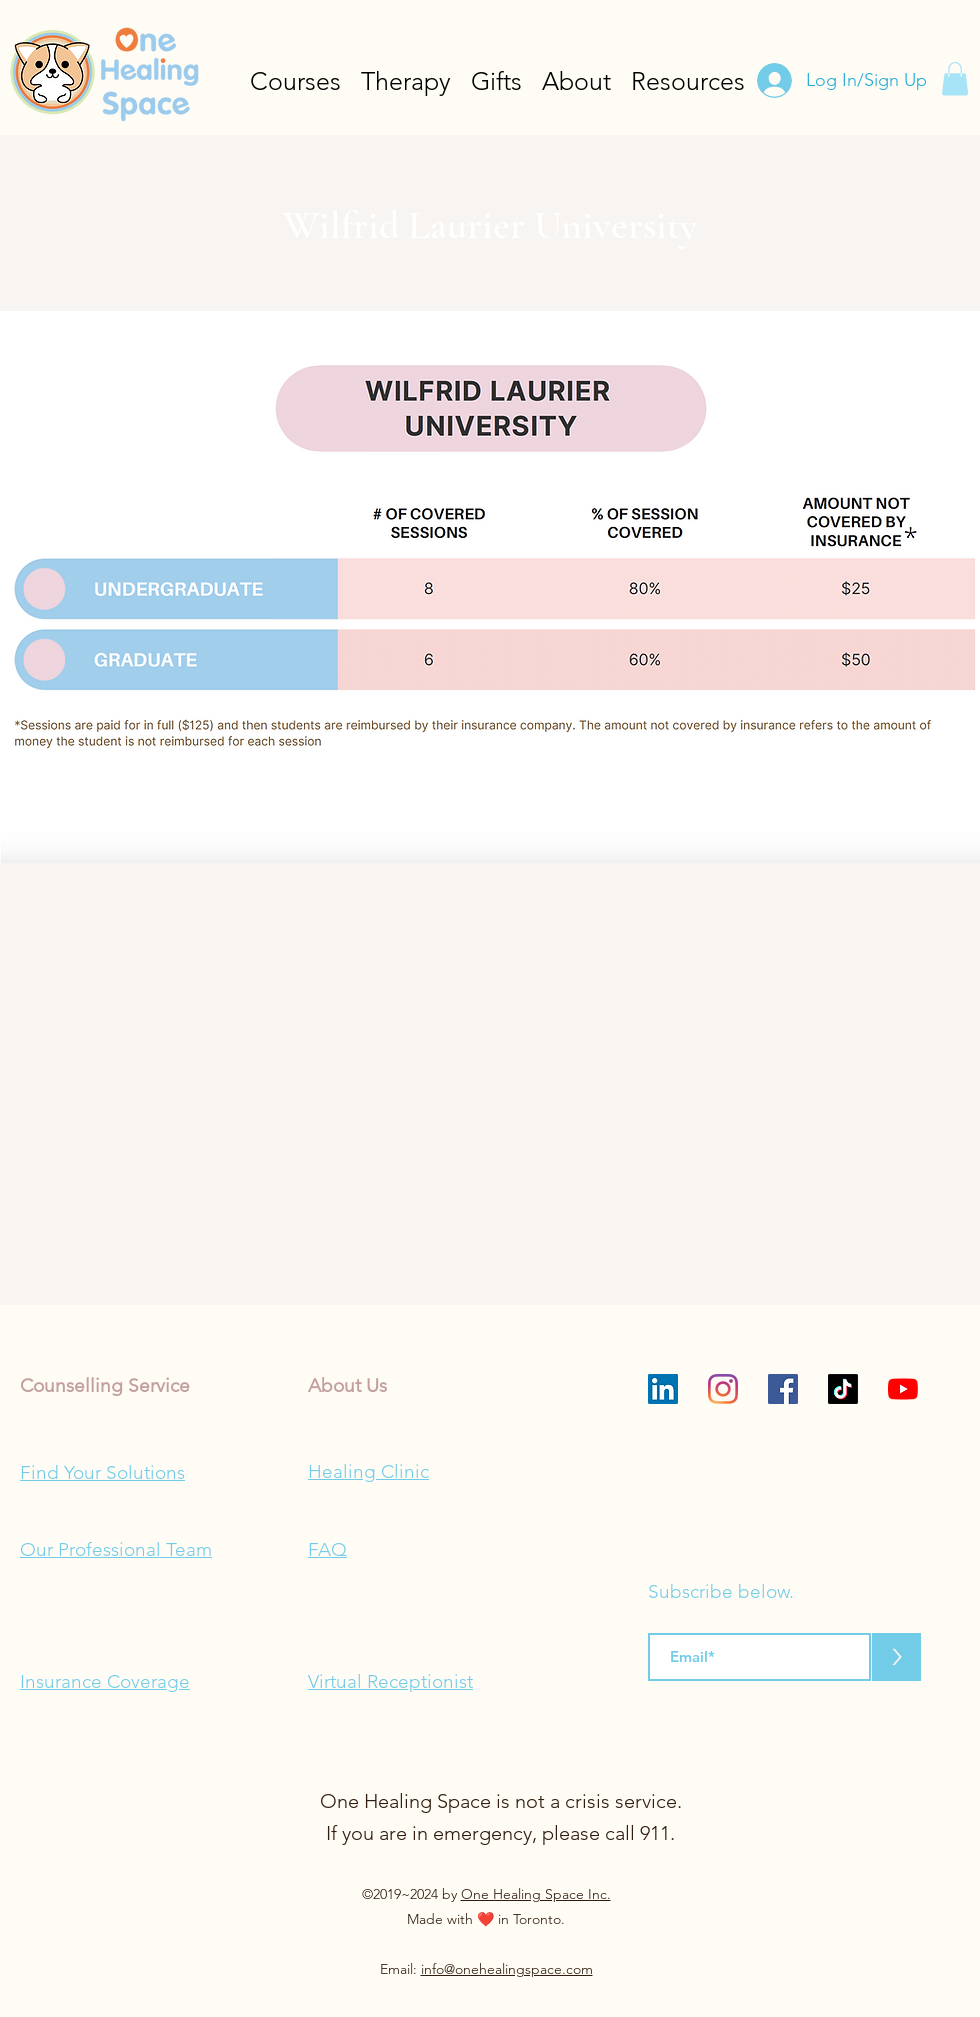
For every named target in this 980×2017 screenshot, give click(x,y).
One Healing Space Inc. (536, 1894)
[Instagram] (723, 1389)
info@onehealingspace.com (507, 1969)
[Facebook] (783, 1389)
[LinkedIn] (663, 1389)
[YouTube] (903, 1389)
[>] (896, 1657)
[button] (955, 78)
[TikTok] (843, 1389)
